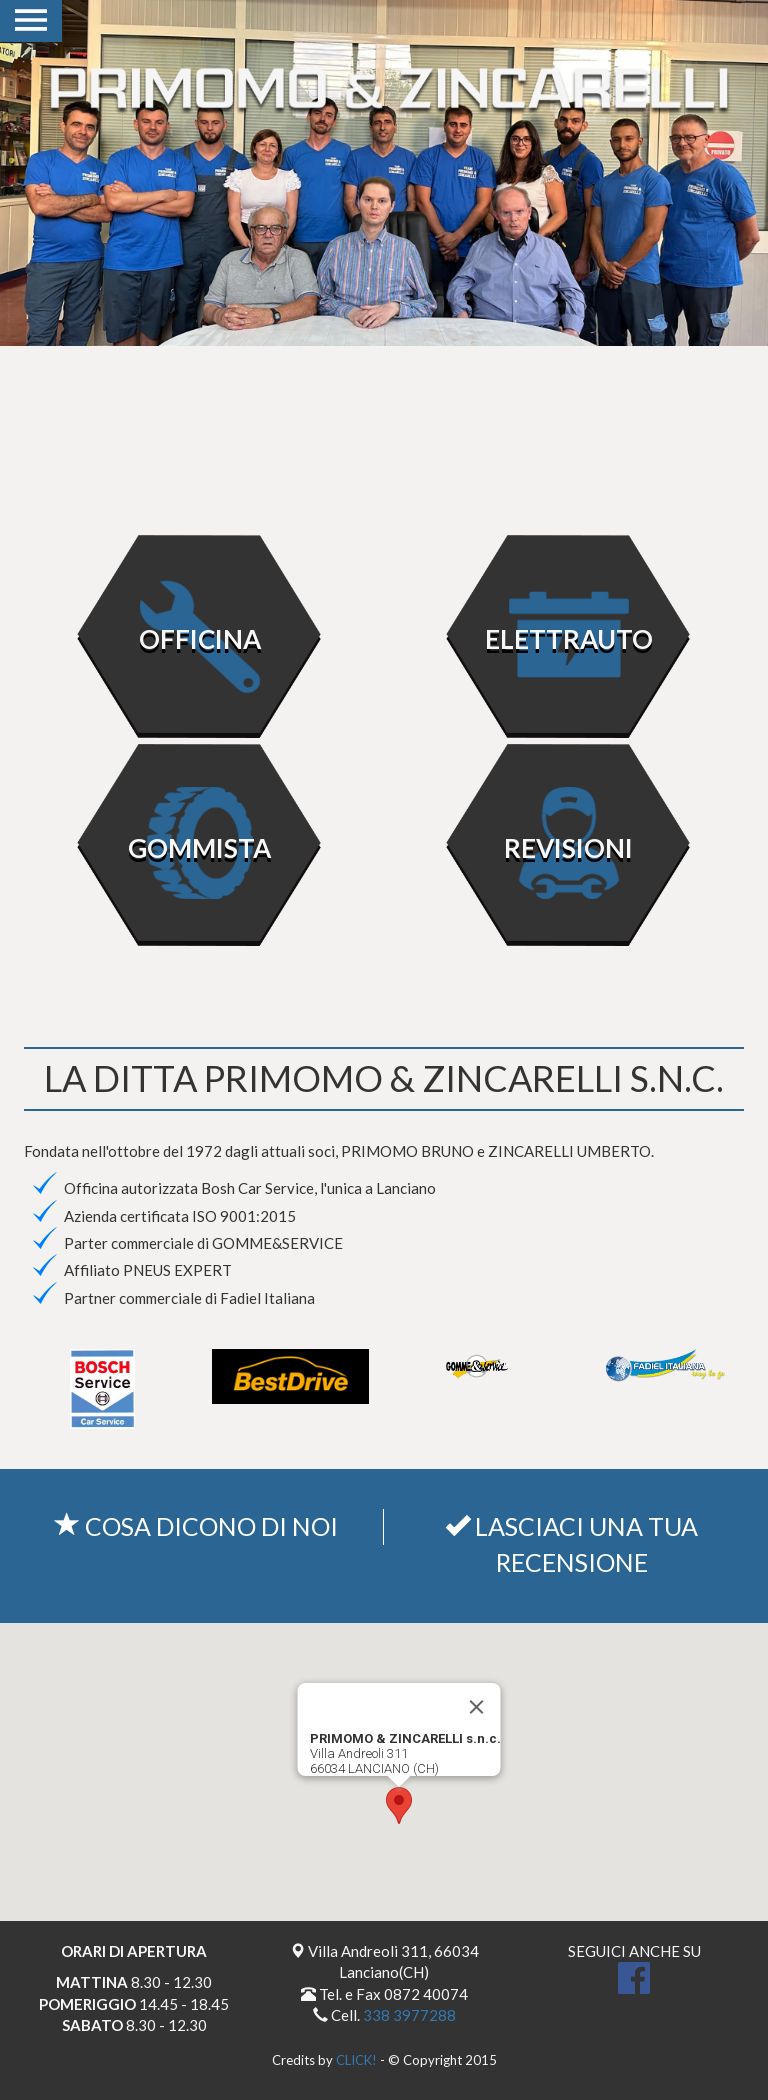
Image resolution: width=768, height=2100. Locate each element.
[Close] (477, 1707)
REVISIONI (568, 848)
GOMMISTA (199, 848)
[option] (384, 173)
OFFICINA (200, 639)
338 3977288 (409, 2015)
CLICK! (356, 2060)
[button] (399, 1805)
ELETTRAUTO (569, 639)
